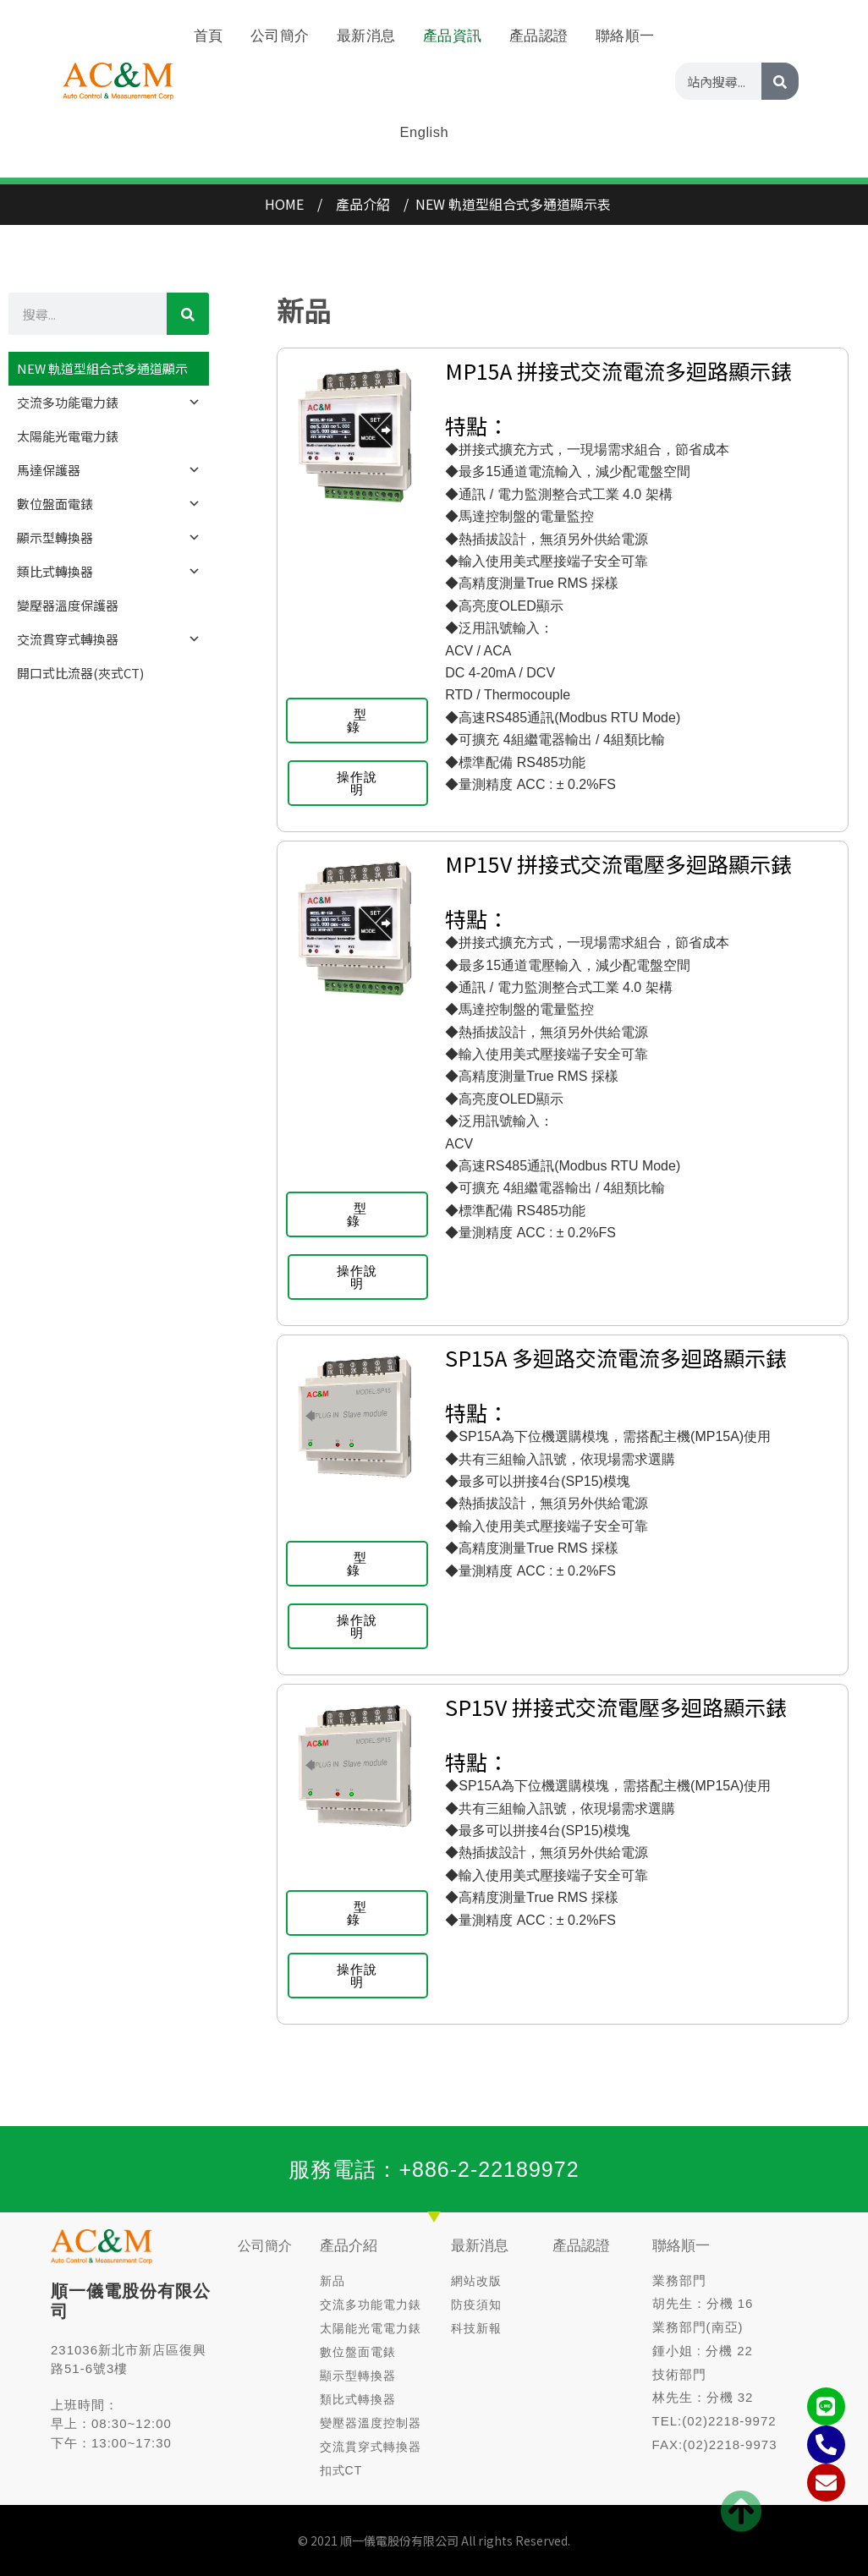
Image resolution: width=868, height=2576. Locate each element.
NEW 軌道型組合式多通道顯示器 (102, 372)
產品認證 (581, 2246)
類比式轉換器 (109, 572)
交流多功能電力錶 (109, 402)
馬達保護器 (109, 470)
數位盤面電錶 (109, 504)
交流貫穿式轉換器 (109, 639)
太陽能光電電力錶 (67, 436)
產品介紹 (348, 2246)
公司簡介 (265, 2246)
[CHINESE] (780, 50)
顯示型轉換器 (109, 538)
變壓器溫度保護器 (67, 605)
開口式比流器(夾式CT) (80, 673)
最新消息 (479, 2246)
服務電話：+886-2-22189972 (433, 2169)
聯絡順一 (681, 2246)
